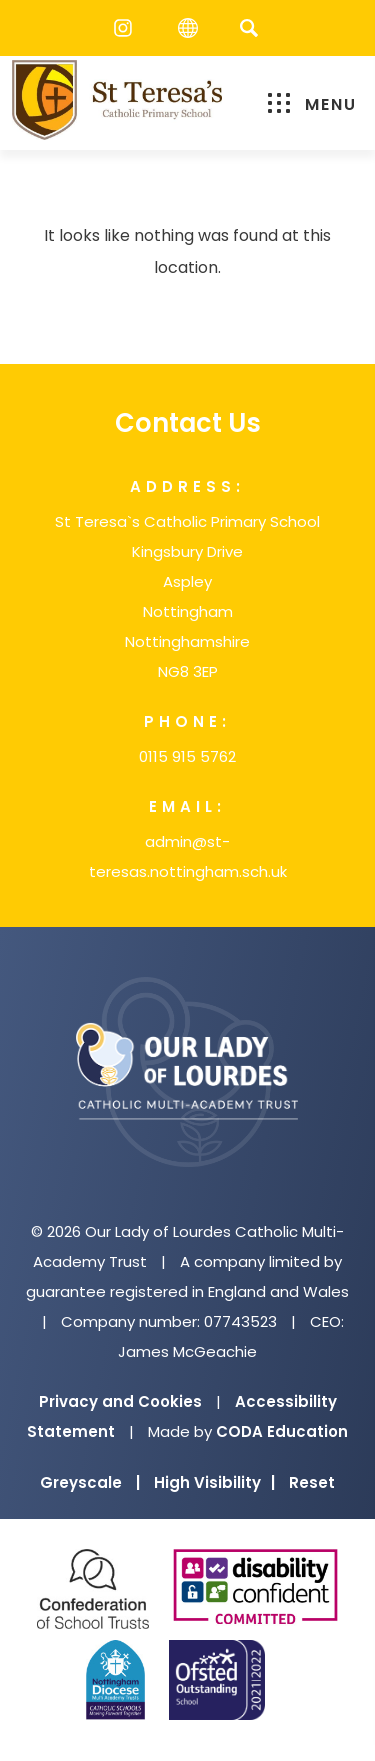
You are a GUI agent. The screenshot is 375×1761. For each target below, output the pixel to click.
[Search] (249, 27)
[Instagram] (128, 28)
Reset (312, 1482)
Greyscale (90, 1482)
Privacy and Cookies (120, 1401)
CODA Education (282, 1431)
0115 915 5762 (187, 756)
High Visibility (214, 1482)
